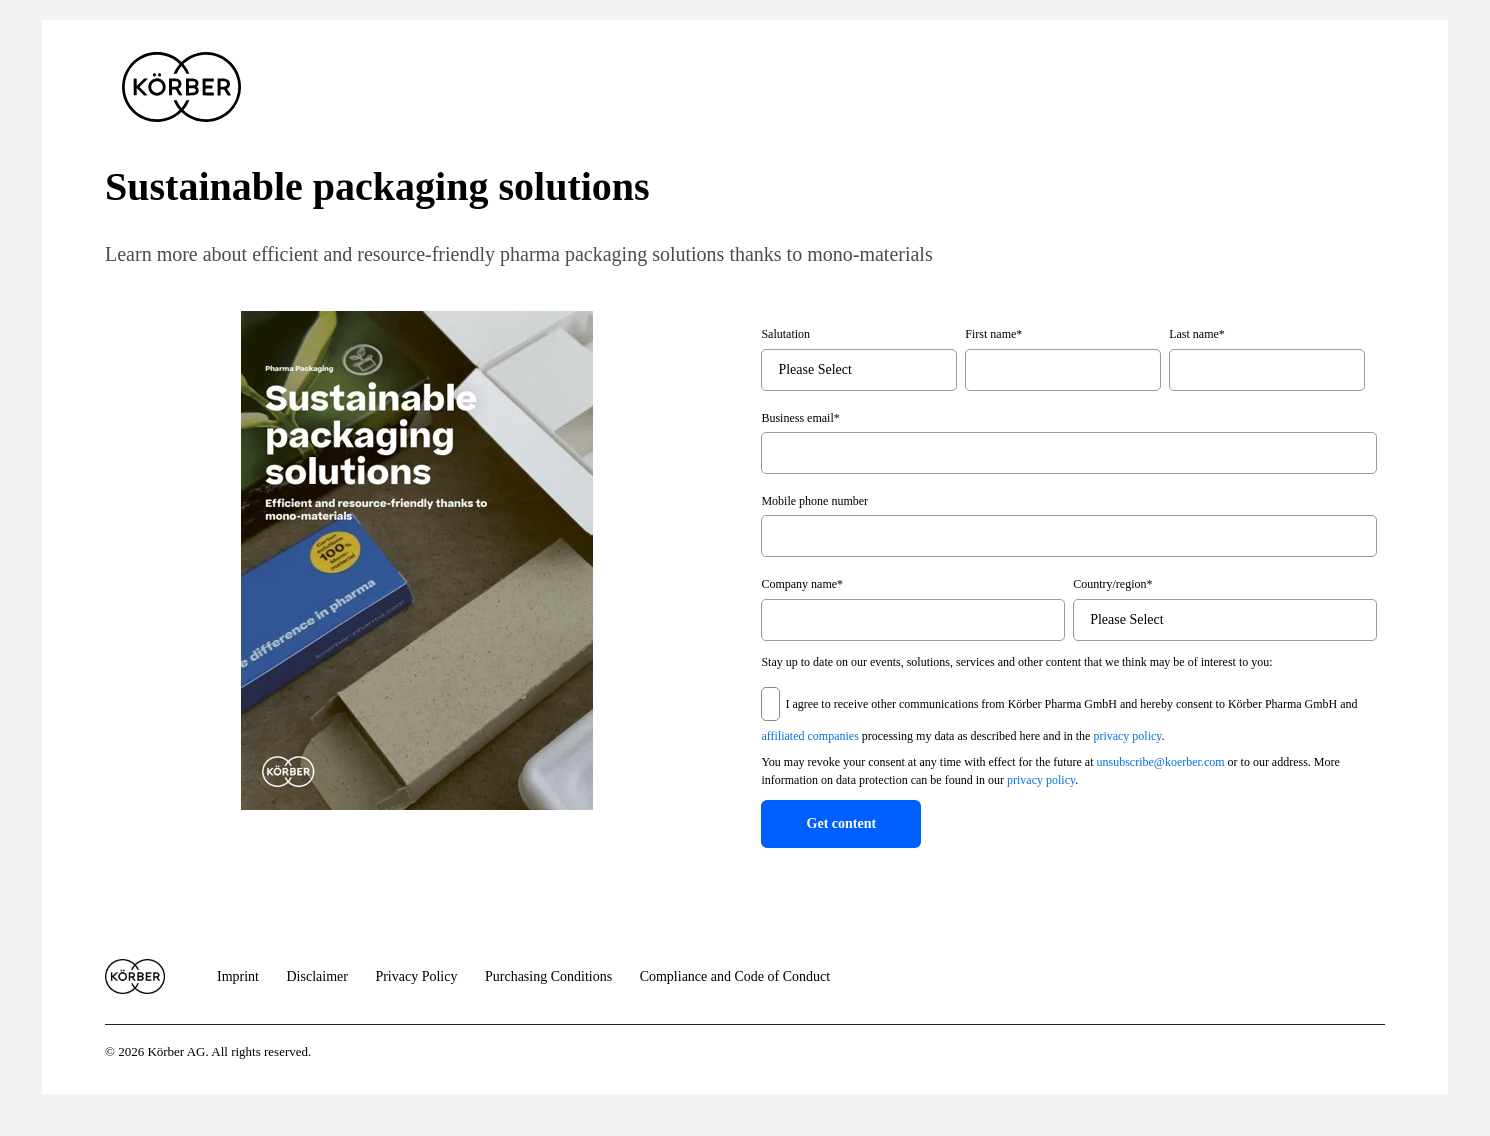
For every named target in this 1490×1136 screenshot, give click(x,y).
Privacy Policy (416, 976)
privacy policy (1127, 736)
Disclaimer (317, 976)
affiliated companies (809, 736)
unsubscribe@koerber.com (1161, 762)
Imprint (238, 976)
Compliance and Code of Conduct (735, 976)
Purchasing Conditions (548, 976)
